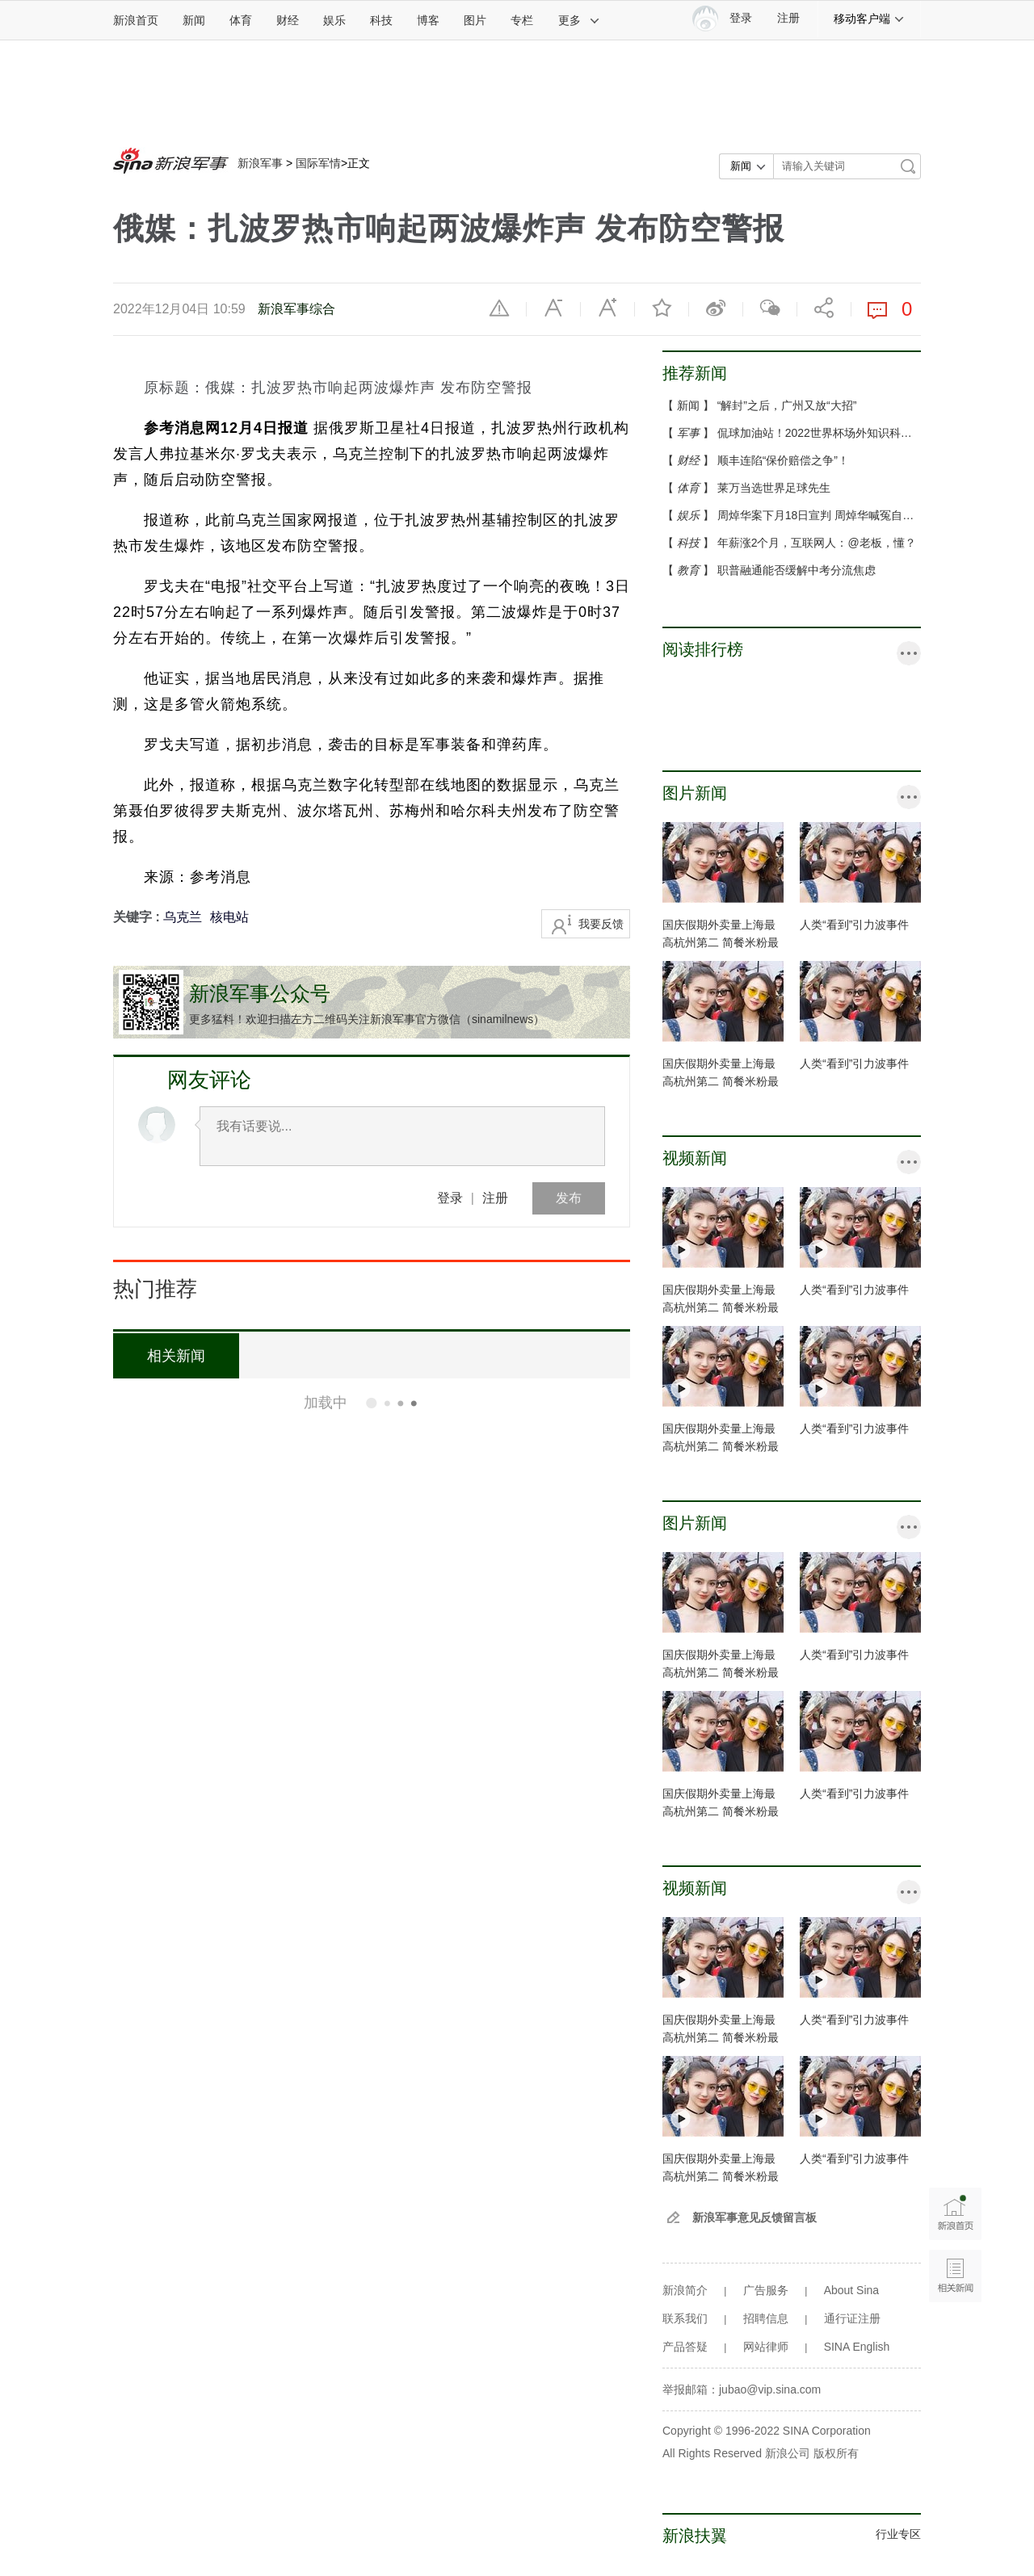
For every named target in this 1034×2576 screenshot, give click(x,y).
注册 (788, 18)
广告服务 (765, 2290)
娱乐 (334, 20)
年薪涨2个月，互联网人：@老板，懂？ (816, 542)
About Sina (852, 2290)
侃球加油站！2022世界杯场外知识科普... (819, 432)
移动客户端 (869, 18)
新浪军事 (260, 163)
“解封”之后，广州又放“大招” (787, 405)
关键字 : (138, 917)
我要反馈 (601, 923)
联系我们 (685, 2318)
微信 (769, 307)
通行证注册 (852, 2318)
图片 (475, 20)
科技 (381, 20)
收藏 (661, 307)
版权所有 (836, 2453)
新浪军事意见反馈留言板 (754, 2217)
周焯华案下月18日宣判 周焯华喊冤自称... (820, 515)
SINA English (857, 2346)
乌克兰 (182, 917)
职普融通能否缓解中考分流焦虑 (796, 570)
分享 (823, 307)
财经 (287, 20)
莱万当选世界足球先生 (773, 487)
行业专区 (898, 2534)
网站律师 (765, 2346)
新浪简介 (685, 2290)
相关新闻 (174, 1356)
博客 (428, 20)
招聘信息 (765, 2318)
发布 (569, 1198)
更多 (579, 20)
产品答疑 (685, 2346)
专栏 (522, 20)
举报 (499, 307)
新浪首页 (135, 20)
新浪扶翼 (694, 2536)
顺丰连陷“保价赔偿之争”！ (783, 460)
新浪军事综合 (296, 309)
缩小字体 (553, 307)
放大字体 (607, 307)
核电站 (229, 917)
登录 (450, 1198)
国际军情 (318, 163)
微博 (715, 307)
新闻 (194, 20)
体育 (240, 20)
